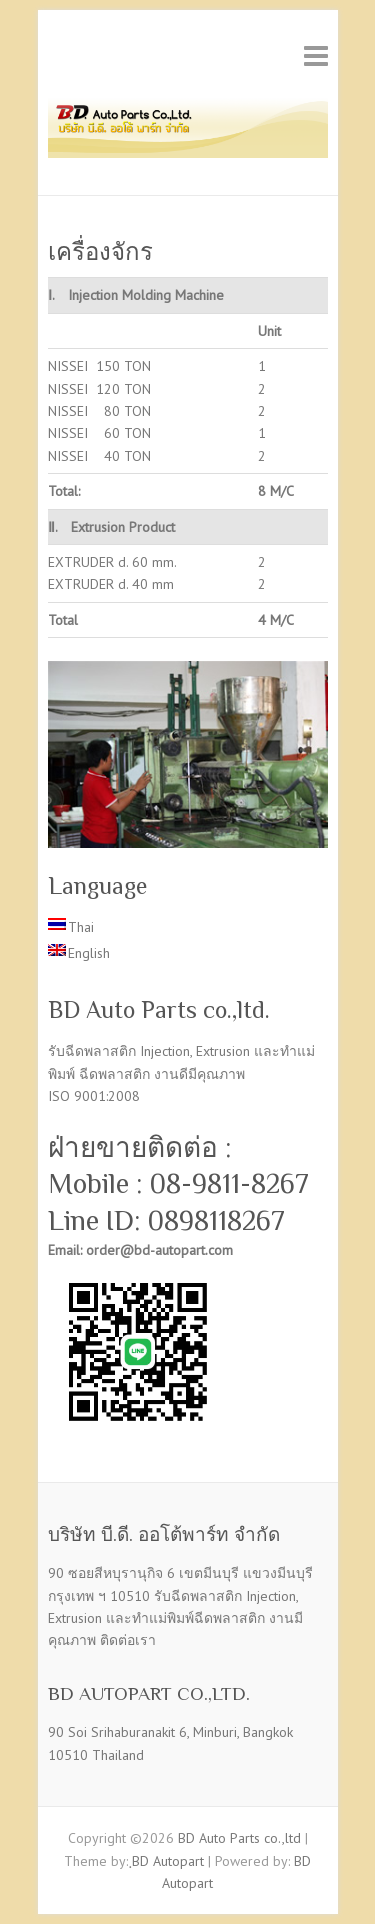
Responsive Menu (316, 55)
